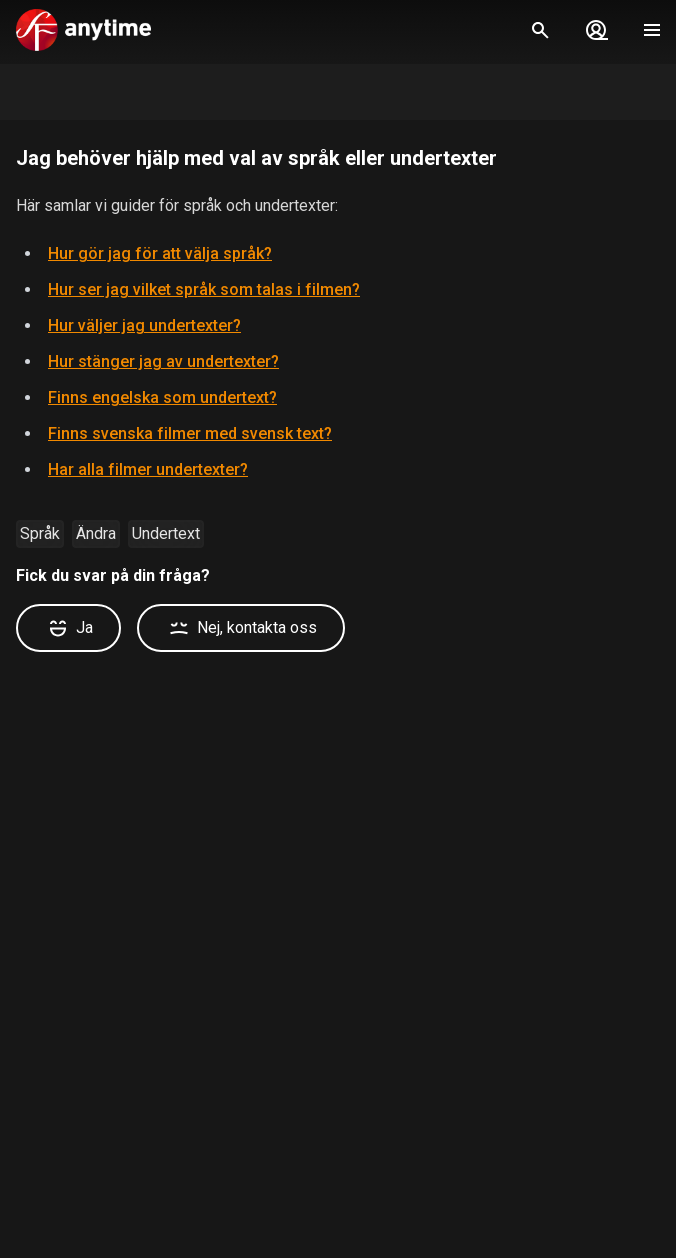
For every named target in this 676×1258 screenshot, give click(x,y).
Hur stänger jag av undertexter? (163, 361)
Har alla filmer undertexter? (148, 469)
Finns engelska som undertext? (162, 397)
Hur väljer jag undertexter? (144, 325)
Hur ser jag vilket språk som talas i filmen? (204, 289)
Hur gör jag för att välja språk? (160, 253)
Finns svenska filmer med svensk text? (190, 433)
